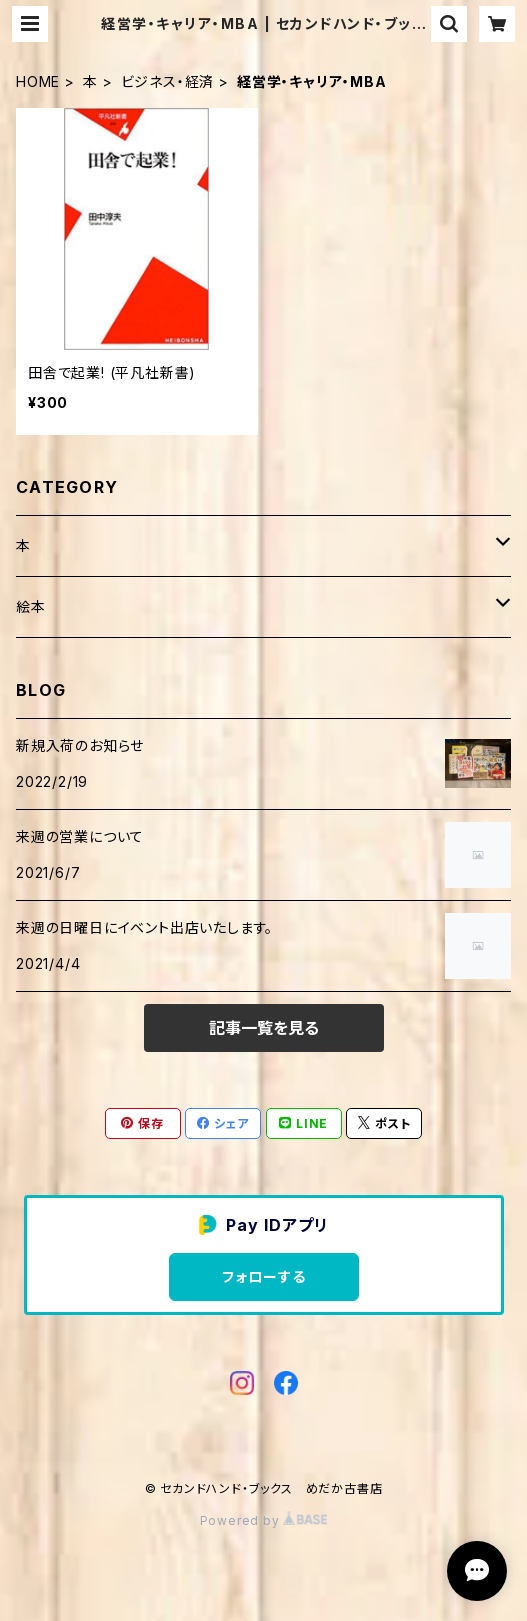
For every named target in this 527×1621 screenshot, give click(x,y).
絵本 (31, 606)
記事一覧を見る (264, 1028)
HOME (38, 81)
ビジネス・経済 (168, 81)
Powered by (264, 1520)
